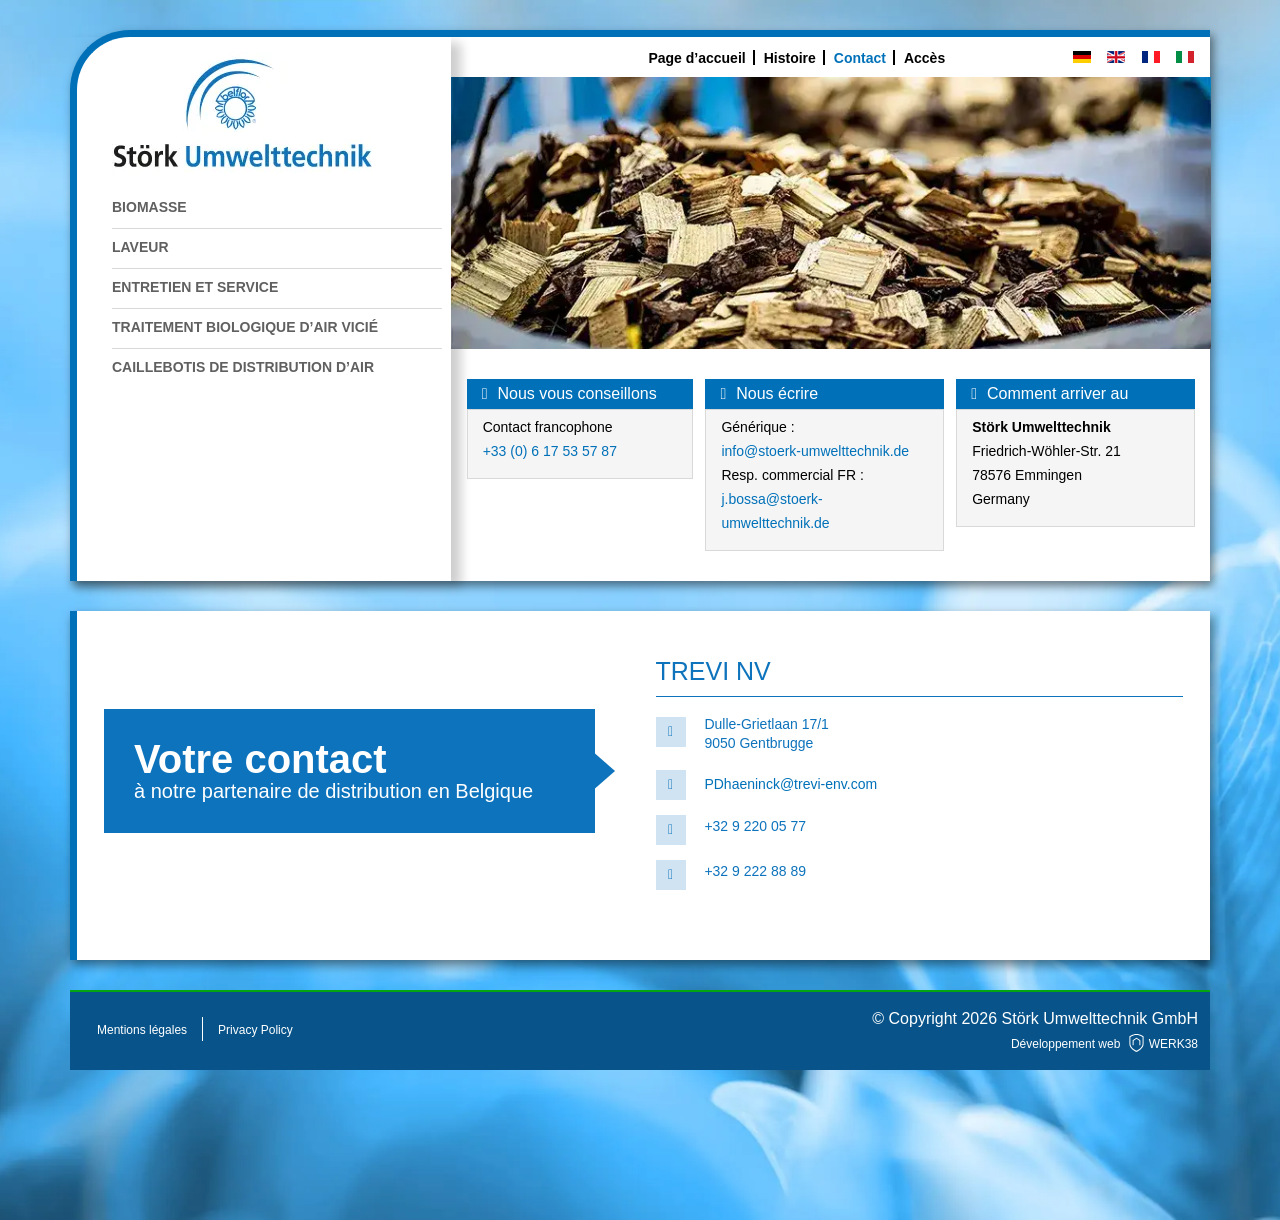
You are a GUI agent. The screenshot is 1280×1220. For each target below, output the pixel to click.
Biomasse (149, 207)
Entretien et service (195, 287)
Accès (924, 58)
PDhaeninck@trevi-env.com (790, 784)
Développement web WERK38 (1104, 1044)
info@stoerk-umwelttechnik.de (815, 451)
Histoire (790, 58)
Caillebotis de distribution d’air (243, 367)
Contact (860, 58)
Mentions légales (142, 1030)
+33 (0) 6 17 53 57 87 (550, 451)
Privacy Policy (255, 1030)
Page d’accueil (696, 58)
